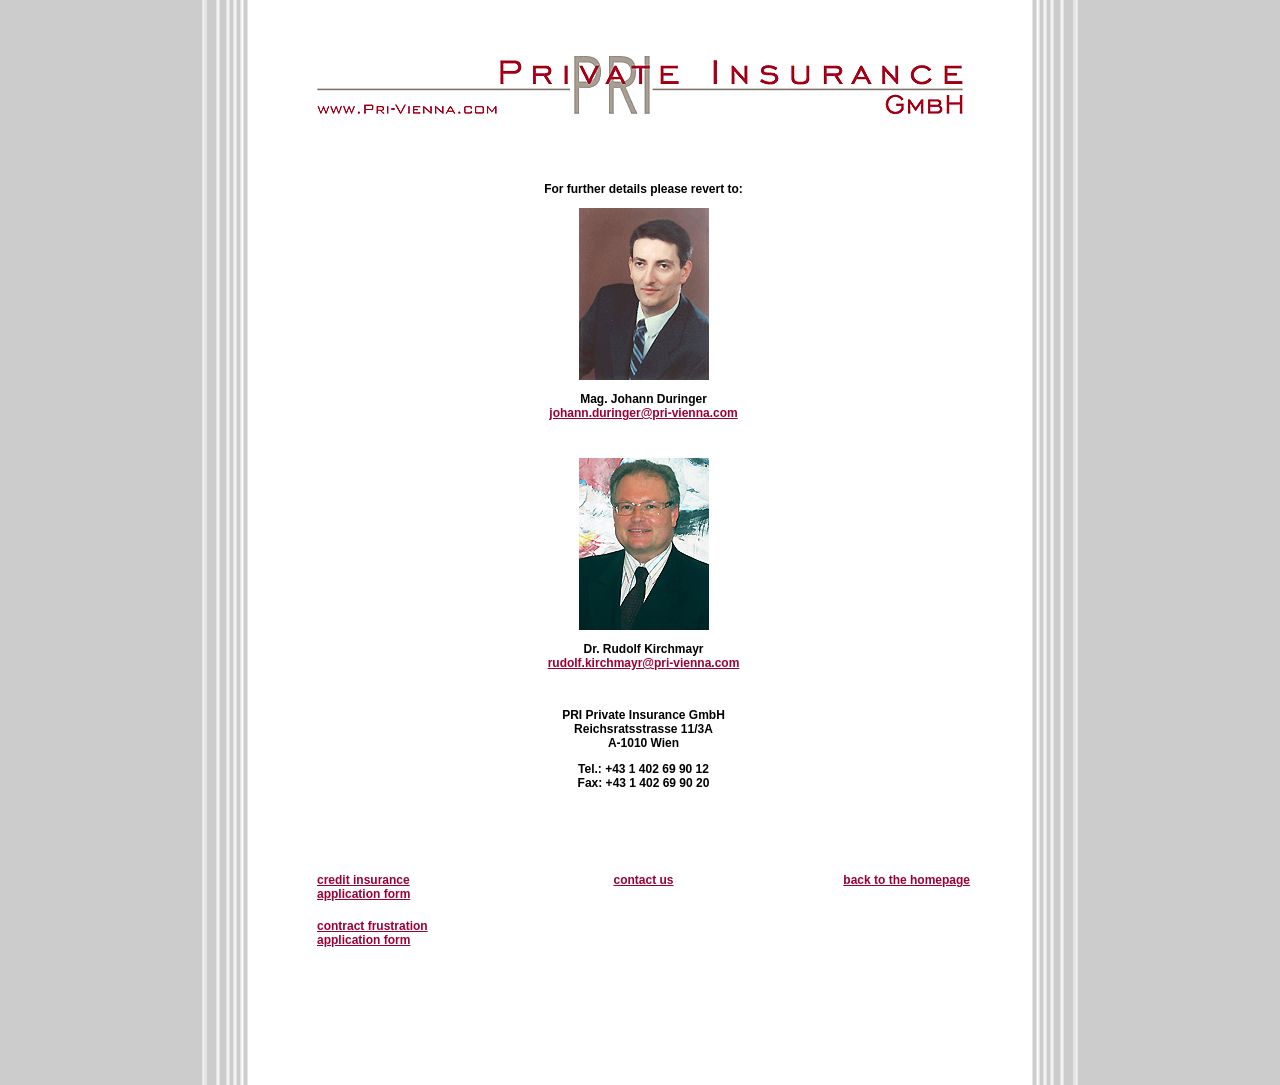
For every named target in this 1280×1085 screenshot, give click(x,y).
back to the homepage (906, 880)
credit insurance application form (363, 887)
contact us (643, 880)
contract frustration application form (372, 933)
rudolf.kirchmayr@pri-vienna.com (644, 663)
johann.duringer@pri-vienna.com (643, 413)
